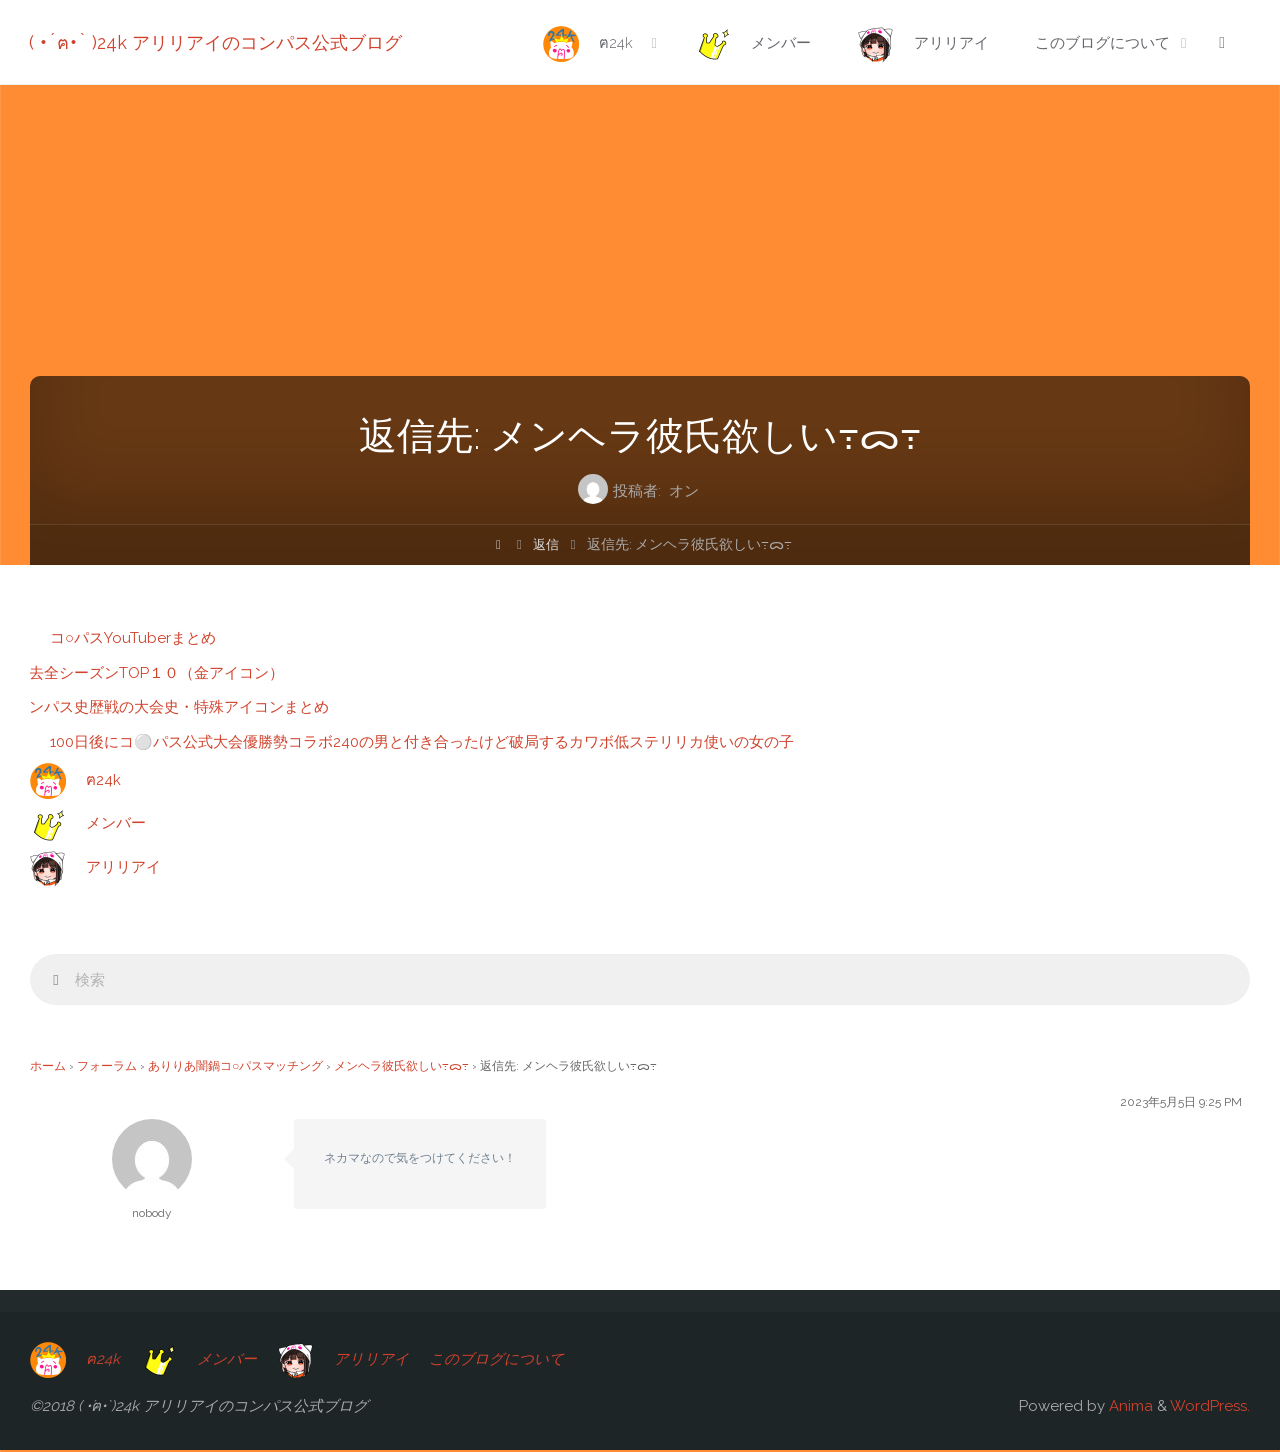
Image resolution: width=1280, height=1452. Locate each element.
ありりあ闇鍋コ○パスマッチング (235, 1068)
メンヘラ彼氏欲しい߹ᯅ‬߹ (401, 1068)
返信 (547, 544)
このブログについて (500, 1360)
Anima (1129, 1408)
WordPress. (1210, 1408)
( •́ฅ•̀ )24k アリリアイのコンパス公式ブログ (216, 42)
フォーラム (107, 1068)
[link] (1221, 43)
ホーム (48, 1068)
